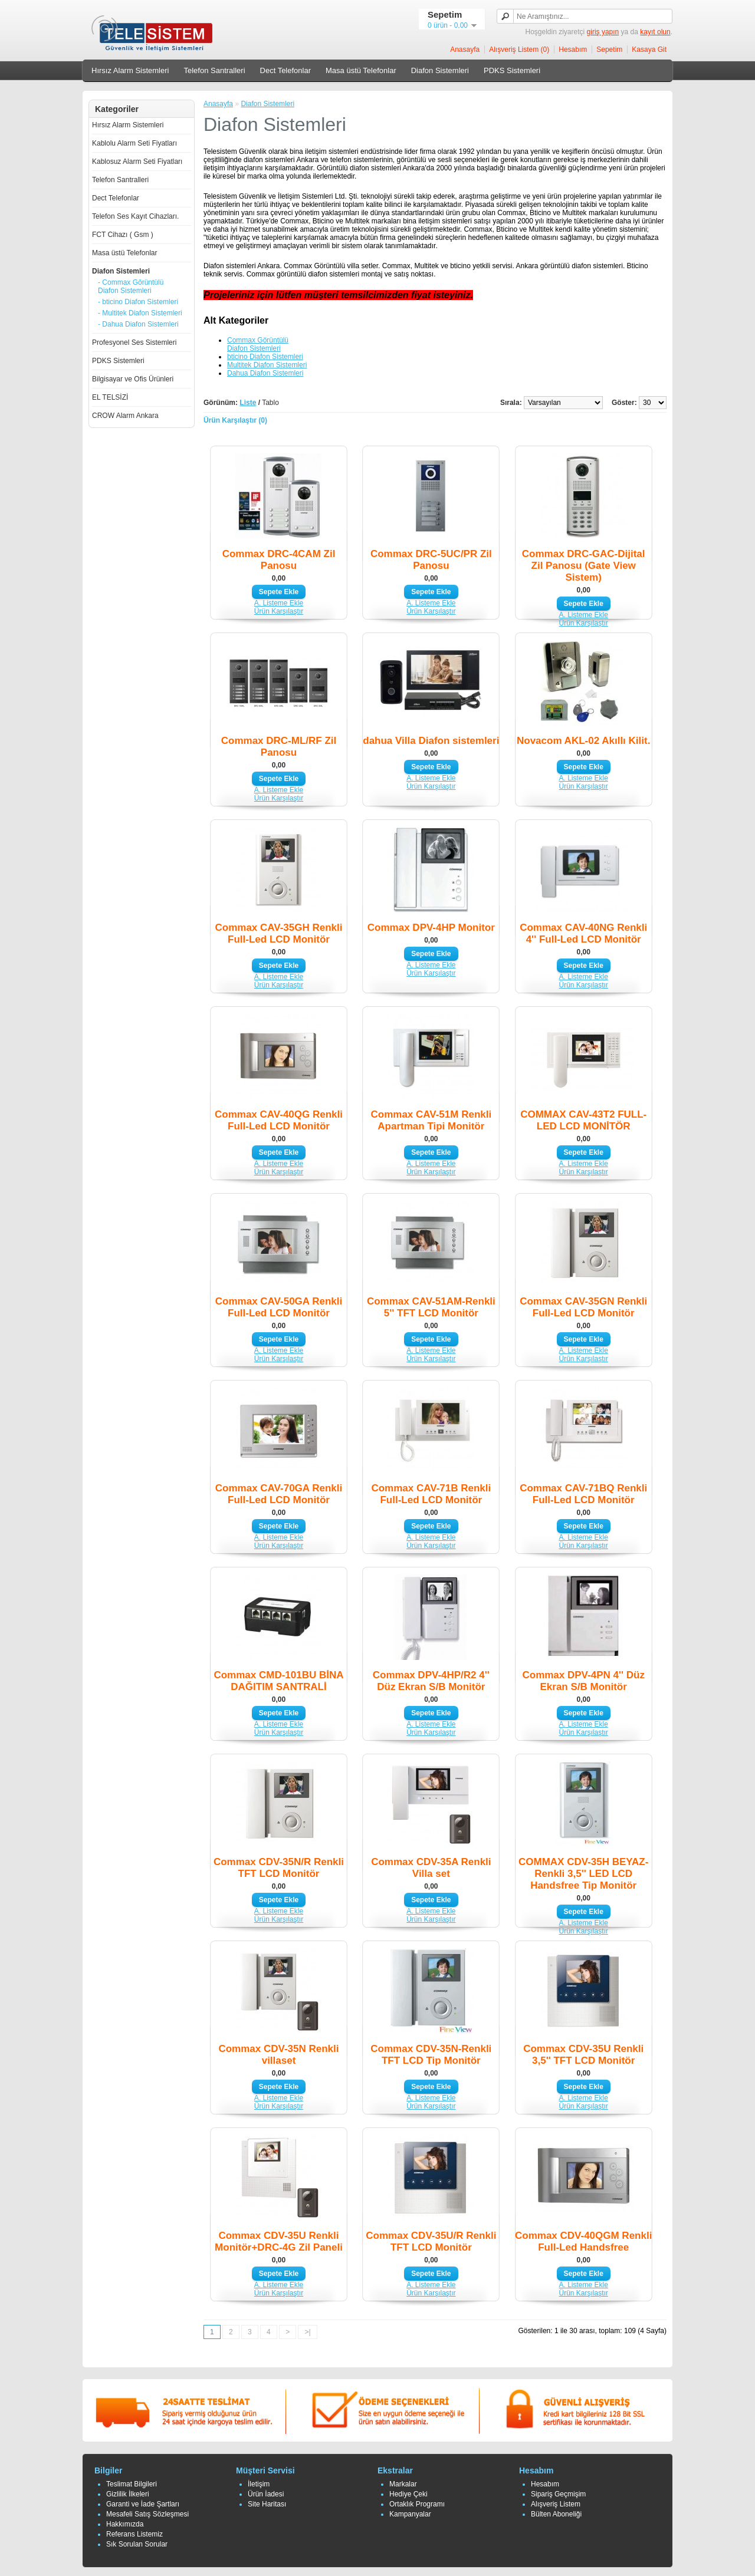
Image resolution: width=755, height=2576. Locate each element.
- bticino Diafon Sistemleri (138, 302)
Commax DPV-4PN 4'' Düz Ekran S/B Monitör (583, 1680)
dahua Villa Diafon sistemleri (431, 740)
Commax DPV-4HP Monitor (431, 927)
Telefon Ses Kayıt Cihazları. (135, 216)
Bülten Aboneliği (556, 2514)
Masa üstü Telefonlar (361, 70)
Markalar (403, 2484)
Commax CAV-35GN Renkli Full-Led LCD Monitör (583, 1307)
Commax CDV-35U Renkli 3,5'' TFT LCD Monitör (583, 2054)
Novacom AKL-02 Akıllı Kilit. (583, 740)
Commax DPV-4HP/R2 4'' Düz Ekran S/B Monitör (431, 1680)
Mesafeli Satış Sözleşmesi (147, 2514)
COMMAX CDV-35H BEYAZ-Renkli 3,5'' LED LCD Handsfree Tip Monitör (583, 1873)
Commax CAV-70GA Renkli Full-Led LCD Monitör (278, 1494)
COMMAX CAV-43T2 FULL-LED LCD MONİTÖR (583, 1120)
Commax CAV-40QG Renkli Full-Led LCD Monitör (279, 1120)
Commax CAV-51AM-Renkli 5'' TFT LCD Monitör (431, 1307)
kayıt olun (655, 32)
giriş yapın (603, 32)
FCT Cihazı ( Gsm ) (122, 234)
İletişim (259, 2484)
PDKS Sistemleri (512, 70)
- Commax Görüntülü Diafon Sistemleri (130, 286)
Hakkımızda (124, 2524)
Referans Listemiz (134, 2534)
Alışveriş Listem (555, 2504)
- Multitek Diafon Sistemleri (140, 313)
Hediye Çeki (408, 2494)
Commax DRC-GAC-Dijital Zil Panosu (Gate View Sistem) (583, 565)
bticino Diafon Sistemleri (265, 357)
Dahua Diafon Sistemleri (265, 373)
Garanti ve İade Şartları (142, 2504)
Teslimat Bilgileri (131, 2484)
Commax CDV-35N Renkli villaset (278, 2054)
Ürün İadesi (266, 2494)
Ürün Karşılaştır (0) (235, 420)
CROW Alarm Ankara (125, 415)
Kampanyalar (410, 2514)
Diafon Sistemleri (440, 70)
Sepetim (609, 49)
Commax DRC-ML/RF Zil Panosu (279, 746)
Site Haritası (267, 2504)
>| (307, 2332)
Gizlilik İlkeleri (127, 2494)
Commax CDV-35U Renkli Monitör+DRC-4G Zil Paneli (279, 2241)
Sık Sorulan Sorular (137, 2544)
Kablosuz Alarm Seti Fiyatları (137, 161)
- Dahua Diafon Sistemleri (138, 324)
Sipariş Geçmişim (558, 2494)
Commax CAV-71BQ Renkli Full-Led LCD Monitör (583, 1494)
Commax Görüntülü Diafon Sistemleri (257, 344)
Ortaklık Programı (417, 2504)
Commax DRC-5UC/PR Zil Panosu (431, 559)
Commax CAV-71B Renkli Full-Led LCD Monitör (431, 1494)
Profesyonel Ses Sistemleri (134, 342)
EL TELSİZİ (110, 397)
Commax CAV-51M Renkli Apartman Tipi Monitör (430, 1120)
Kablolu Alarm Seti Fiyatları (134, 143)
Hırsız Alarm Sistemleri (130, 70)
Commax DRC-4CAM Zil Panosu (279, 559)
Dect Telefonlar (285, 70)
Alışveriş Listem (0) (519, 49)
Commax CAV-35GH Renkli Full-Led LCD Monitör (278, 933)
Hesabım (573, 49)
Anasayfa (465, 49)
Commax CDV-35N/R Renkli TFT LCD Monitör (279, 1867)
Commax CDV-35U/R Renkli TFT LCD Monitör (431, 2241)
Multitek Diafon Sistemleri (267, 365)
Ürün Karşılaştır (278, 611)
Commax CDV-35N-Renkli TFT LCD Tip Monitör (430, 2054)
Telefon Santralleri (214, 70)
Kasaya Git (649, 49)
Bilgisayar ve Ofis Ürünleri (132, 379)
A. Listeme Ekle (278, 603)
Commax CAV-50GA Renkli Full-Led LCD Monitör (278, 1307)
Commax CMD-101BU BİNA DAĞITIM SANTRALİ (278, 1680)
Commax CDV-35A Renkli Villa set (431, 1867)
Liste (247, 402)
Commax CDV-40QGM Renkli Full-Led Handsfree (583, 2241)
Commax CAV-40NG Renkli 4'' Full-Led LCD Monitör (583, 933)
